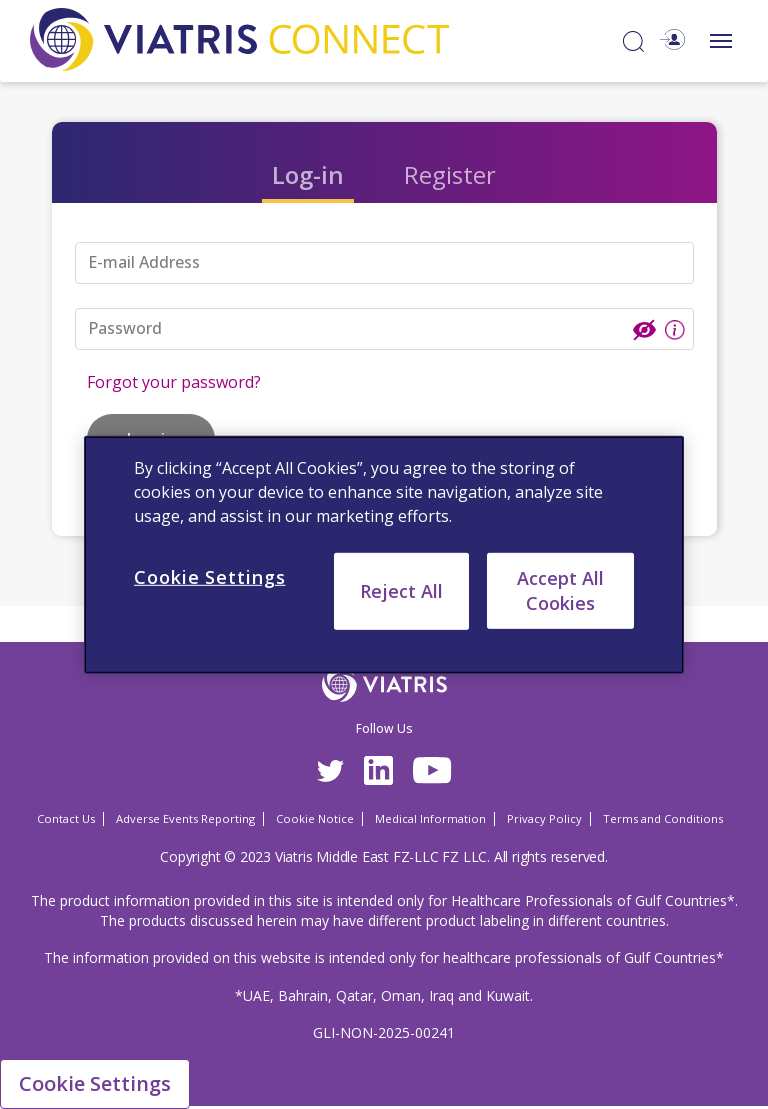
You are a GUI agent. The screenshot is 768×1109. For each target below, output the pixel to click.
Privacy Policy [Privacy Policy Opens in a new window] (544, 818)
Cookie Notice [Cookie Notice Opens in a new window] (315, 818)
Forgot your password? (174, 382)
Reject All (401, 590)
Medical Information (430, 818)
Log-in (308, 174)
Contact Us (66, 818)
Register (450, 174)
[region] (384, 554)
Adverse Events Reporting (185, 818)
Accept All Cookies (560, 589)
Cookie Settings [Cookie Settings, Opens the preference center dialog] (210, 576)
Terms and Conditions (663, 818)
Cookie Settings (95, 1083)
